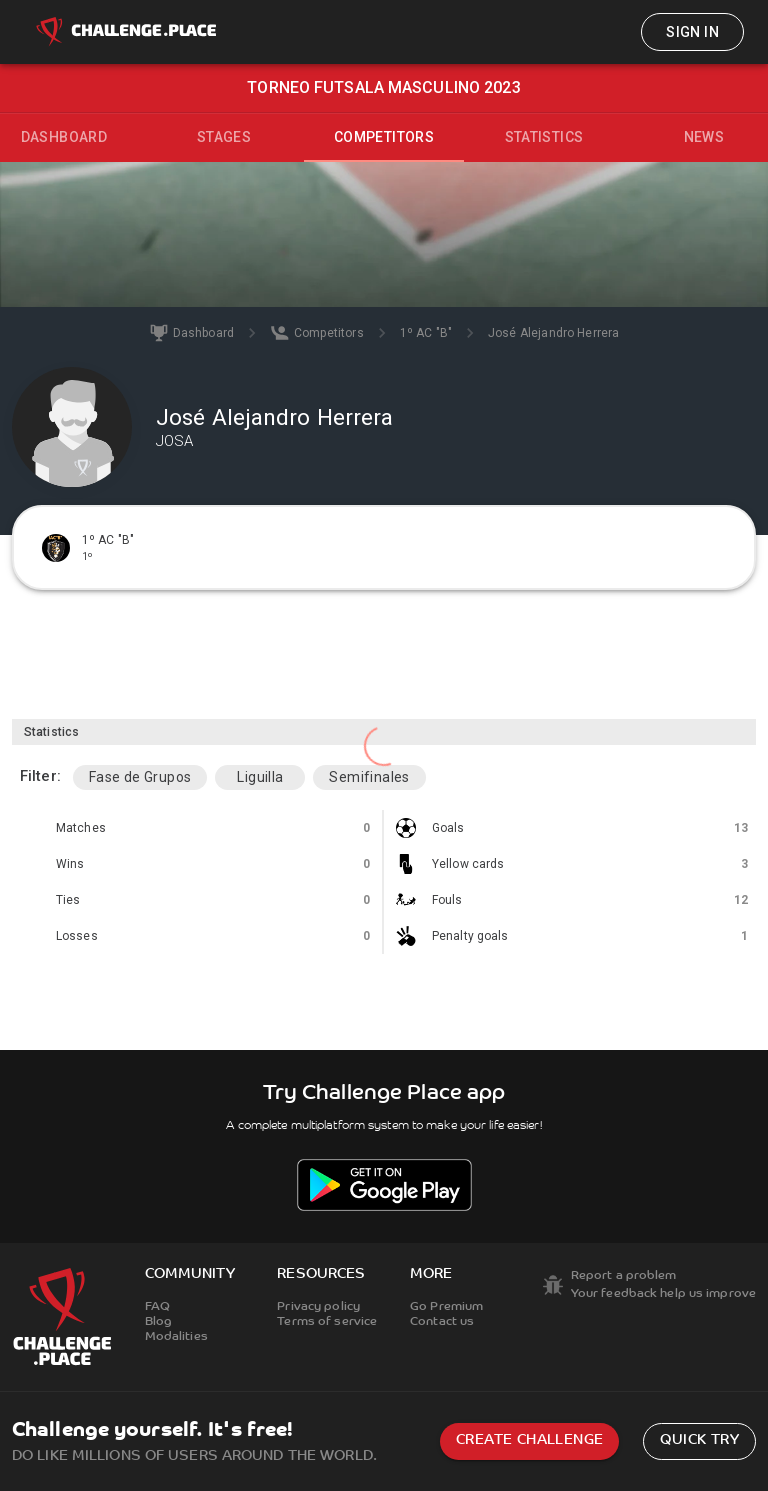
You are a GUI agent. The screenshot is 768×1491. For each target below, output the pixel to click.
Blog (158, 1322)
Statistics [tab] (544, 137)
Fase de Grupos (140, 777)
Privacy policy (318, 1307)
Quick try (699, 1440)
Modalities (176, 1337)
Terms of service (327, 1322)
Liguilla (260, 777)
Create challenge (529, 1440)
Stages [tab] (224, 137)
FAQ (157, 1307)
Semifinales (369, 777)
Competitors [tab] (384, 137)
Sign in (692, 32)
